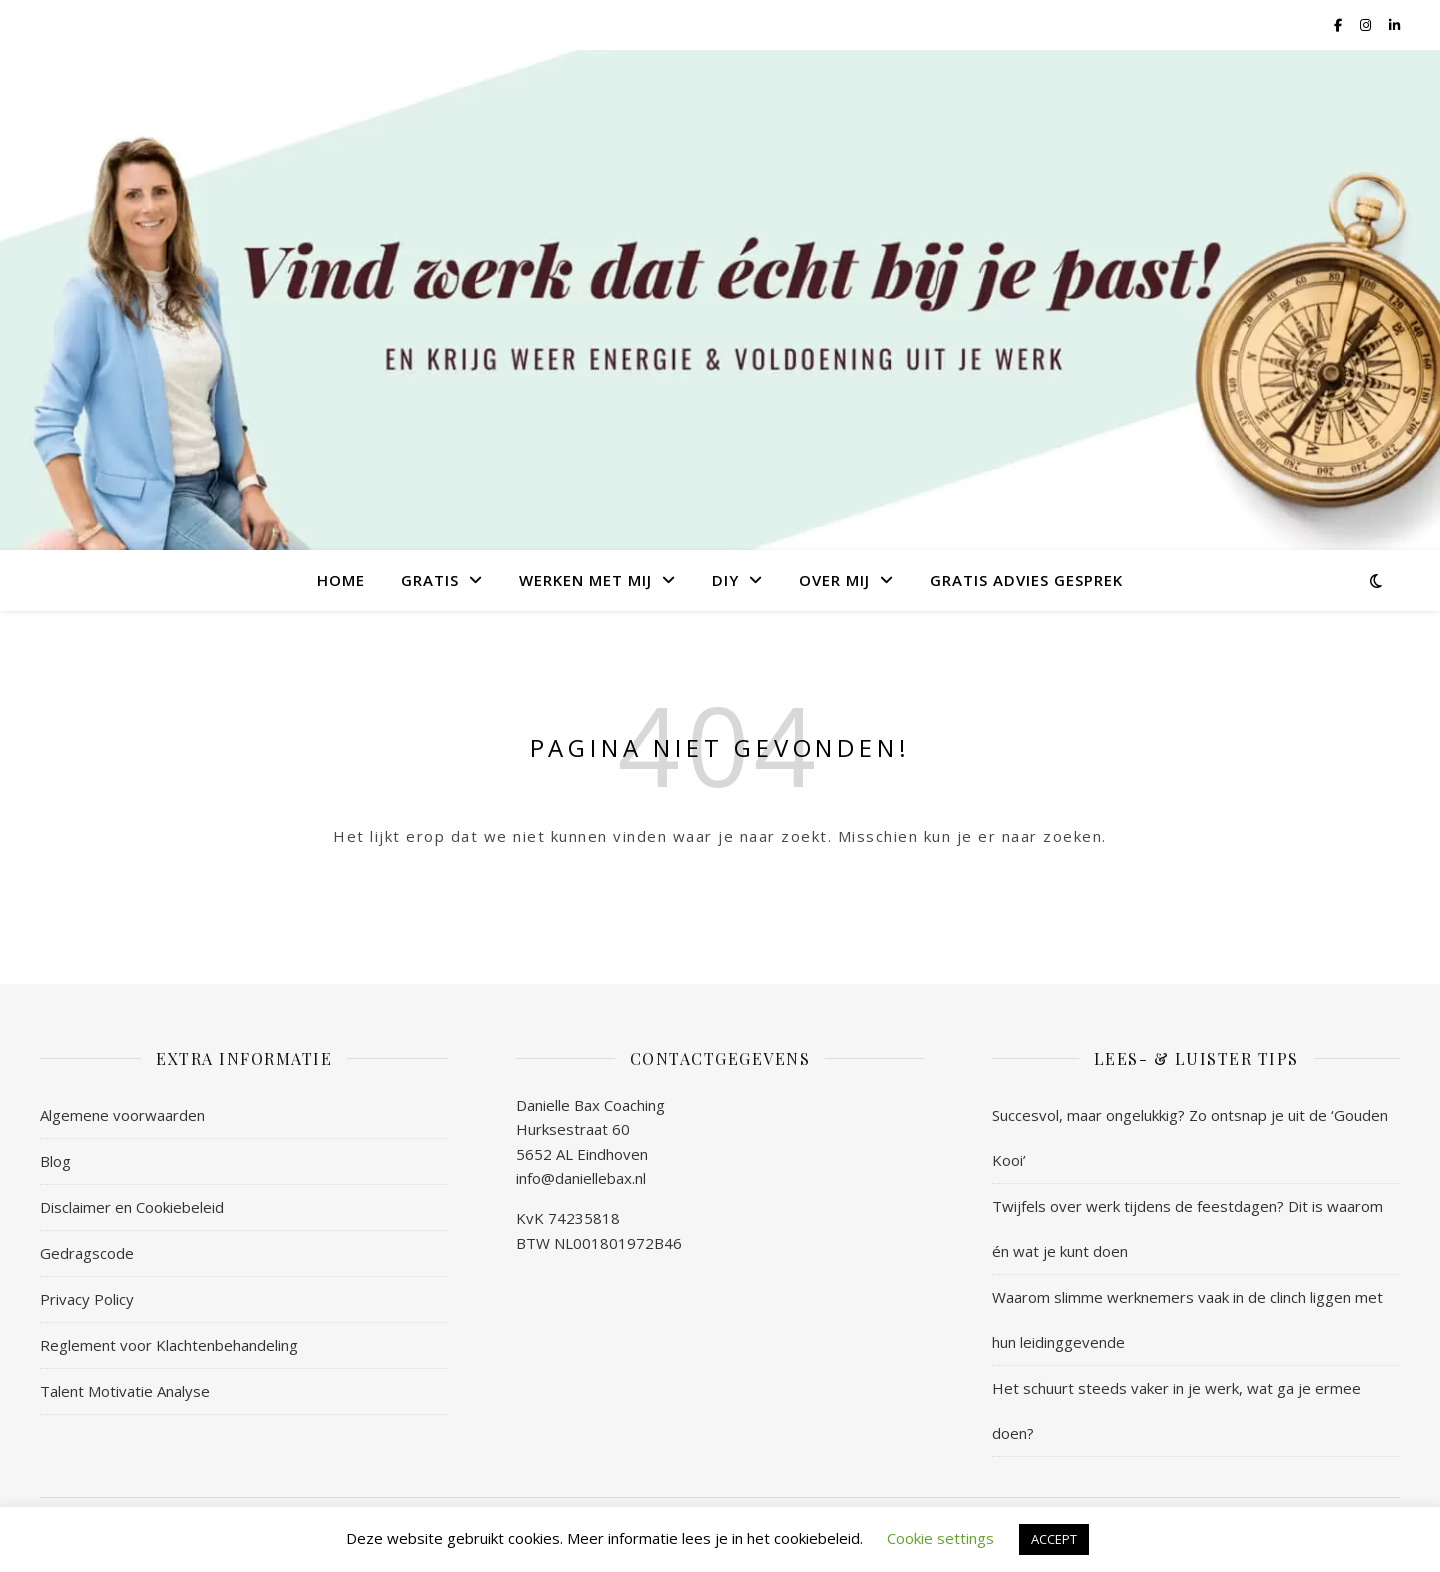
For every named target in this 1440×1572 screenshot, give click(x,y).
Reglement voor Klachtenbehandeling (169, 1345)
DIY (725, 580)
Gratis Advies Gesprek (1026, 580)
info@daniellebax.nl (581, 1178)
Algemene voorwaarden (122, 1115)
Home (341, 580)
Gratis (430, 580)
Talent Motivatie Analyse (125, 1391)
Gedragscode (87, 1253)
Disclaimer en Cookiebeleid (132, 1207)
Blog (55, 1161)
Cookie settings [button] (940, 1538)
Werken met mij (585, 580)
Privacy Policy (87, 1299)
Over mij (834, 580)
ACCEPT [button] (1054, 1539)
